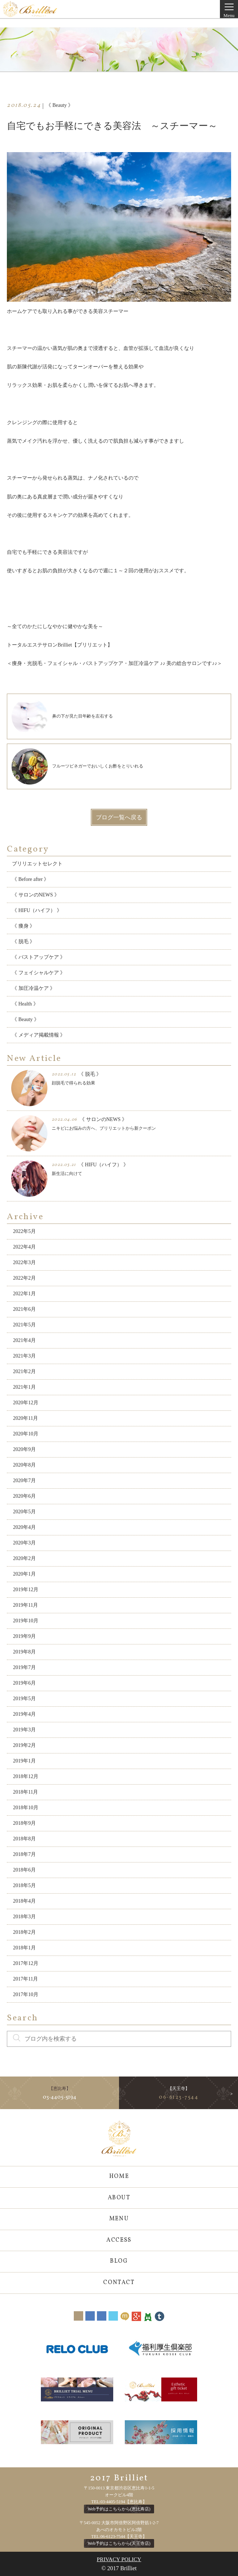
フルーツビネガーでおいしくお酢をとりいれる (77, 766)
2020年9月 (24, 1449)
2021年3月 (24, 1356)
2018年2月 (24, 1932)
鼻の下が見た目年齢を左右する (62, 716)
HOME (119, 2176)
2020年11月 (25, 1418)
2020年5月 (24, 1511)
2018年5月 (24, 1885)
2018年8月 (24, 1838)
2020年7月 (24, 1480)
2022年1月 (24, 1293)
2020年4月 (24, 1527)
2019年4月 (24, 1714)
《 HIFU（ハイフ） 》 (37, 910)
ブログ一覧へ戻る (119, 817)
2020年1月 (24, 1574)
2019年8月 (24, 1652)
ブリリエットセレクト (37, 863)
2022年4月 (24, 1247)
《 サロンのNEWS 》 (35, 895)
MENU (119, 2219)
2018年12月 (25, 1776)
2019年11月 (25, 1605)
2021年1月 (24, 1387)
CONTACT (119, 2283)
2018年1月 (24, 1947)
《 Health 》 (25, 1004)
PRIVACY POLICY (119, 2559)
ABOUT (119, 2198)
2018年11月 (25, 1792)
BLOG (119, 2261)
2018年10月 (25, 1807)
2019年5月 (24, 1698)
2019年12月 (25, 1589)
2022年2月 (24, 1278)
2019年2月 (24, 1745)
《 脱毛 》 (23, 941)
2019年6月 (24, 1683)
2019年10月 (25, 1620)
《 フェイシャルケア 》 (38, 972)
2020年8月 (24, 1465)
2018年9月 (24, 1823)
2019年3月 (24, 1729)
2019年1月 (24, 1761)
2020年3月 (24, 1543)
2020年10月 (25, 1434)
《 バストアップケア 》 (38, 957)
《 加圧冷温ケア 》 (33, 988)
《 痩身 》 (23, 926)
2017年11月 (25, 1979)
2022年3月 (24, 1262)
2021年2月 (24, 1371)
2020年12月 (25, 1402)
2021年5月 (24, 1324)
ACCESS (119, 2240)
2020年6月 (24, 1496)
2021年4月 (24, 1340)
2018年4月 (24, 1901)
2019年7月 (24, 1667)
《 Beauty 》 (25, 1019)
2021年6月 (24, 1309)
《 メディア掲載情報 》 (38, 1035)
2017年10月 (25, 1994)
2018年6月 (24, 1870)
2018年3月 (24, 1916)
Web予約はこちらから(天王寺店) (119, 2543)
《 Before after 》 (30, 879)
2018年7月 (24, 1854)
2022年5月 (24, 1231)
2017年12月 (25, 1963)
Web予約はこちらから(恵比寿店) (119, 2509)
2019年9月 (24, 1636)
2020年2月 (24, 1558)
